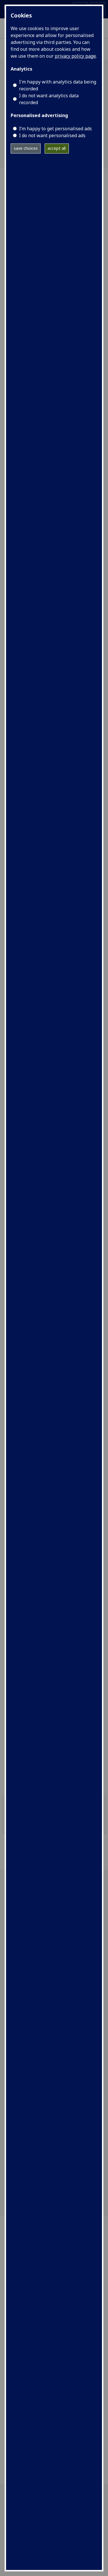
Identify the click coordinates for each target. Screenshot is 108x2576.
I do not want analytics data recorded (49, 99)
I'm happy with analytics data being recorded (57, 85)
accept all (57, 148)
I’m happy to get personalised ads (55, 128)
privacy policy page (75, 56)
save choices (26, 148)
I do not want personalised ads (52, 135)
